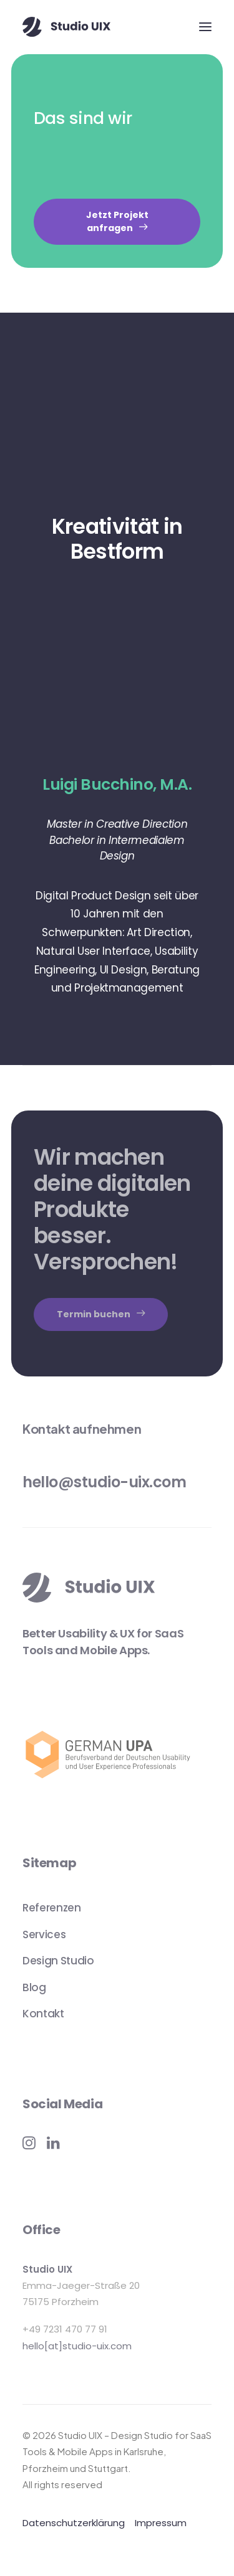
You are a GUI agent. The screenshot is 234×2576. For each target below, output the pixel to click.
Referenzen (51, 1907)
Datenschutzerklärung (73, 2522)
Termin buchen (101, 1314)
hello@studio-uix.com (104, 1482)
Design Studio (58, 1960)
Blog (34, 1987)
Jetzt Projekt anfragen (118, 221)
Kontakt (43, 2013)
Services (44, 1934)
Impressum (161, 2522)
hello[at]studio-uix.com (77, 2345)
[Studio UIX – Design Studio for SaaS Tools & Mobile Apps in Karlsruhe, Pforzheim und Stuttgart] (66, 27)
